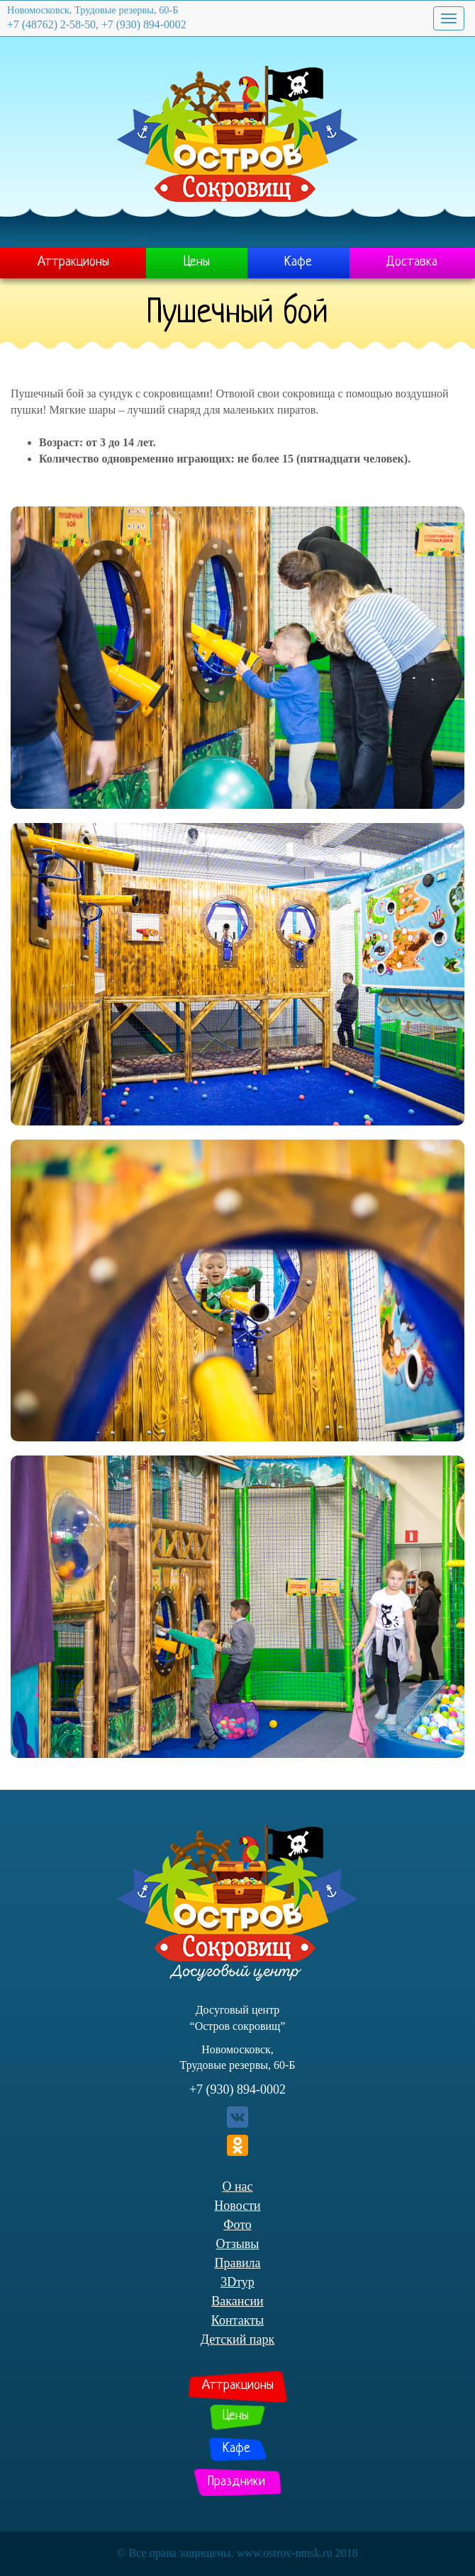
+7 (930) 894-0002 (237, 2089)
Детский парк (237, 2339)
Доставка (411, 262)
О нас (237, 2186)
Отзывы (237, 2244)
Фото (237, 2225)
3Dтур (237, 2282)
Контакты (237, 2320)
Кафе (298, 262)
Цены (197, 262)
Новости (237, 2205)
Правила (237, 2263)
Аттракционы (73, 262)
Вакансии (237, 2301)
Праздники (236, 2482)
